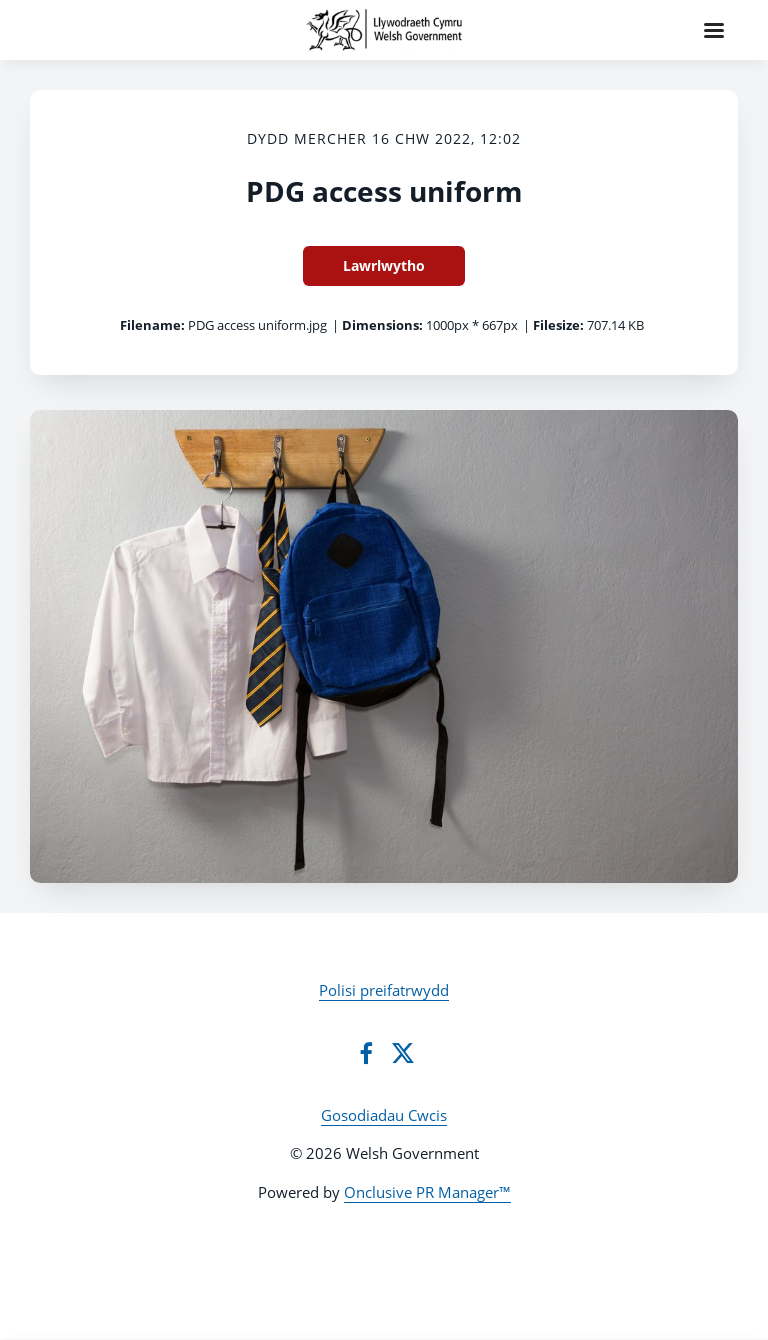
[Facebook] (366, 1053)
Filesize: (558, 325)
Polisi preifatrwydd (384, 990)
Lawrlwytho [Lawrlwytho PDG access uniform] (384, 265)
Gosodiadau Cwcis (384, 1115)
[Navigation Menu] (714, 30)
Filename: (152, 325)
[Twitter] (403, 1053)
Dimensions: (382, 325)
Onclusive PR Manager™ (427, 1192)
